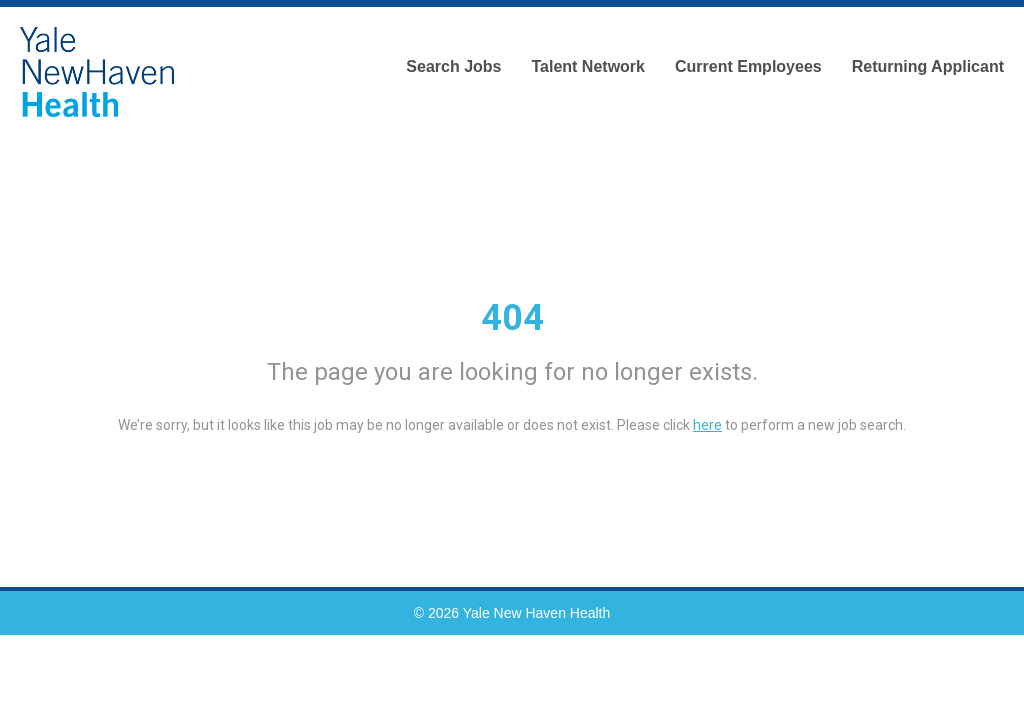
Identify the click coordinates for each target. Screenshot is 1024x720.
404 (512, 318)
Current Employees (748, 66)
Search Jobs (453, 66)
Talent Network (588, 66)
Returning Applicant (928, 66)
